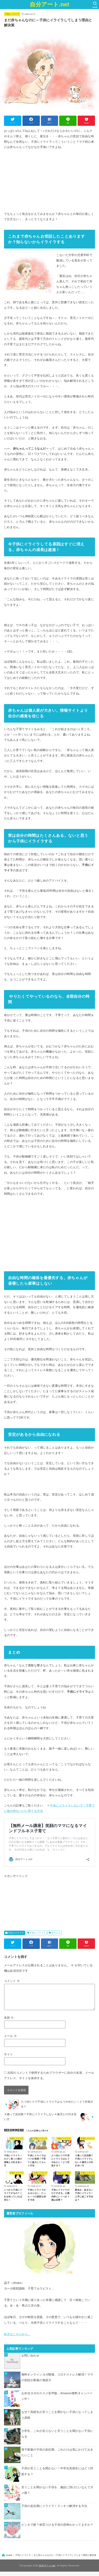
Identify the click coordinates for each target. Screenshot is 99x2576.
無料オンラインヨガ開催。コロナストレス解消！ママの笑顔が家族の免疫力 (57, 2381)
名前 (9, 2022)
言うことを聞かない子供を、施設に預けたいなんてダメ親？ (57, 2494)
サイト (8, 2058)
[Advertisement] (49, 180)
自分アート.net (49, 4)
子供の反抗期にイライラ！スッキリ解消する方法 (54, 2510)
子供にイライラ (12, 14)
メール (10, 2040)
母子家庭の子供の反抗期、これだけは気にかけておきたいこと (57, 2456)
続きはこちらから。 (17, 2338)
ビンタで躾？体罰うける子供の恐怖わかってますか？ (57, 2529)
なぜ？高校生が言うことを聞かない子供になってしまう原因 (57, 2419)
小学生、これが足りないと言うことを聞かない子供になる (57, 2437)
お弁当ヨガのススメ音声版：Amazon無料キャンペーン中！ (57, 2400)
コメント (12, 1980)
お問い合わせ (30, 2359)
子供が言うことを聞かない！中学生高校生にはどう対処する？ (57, 2475)
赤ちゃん (55, 1933)
